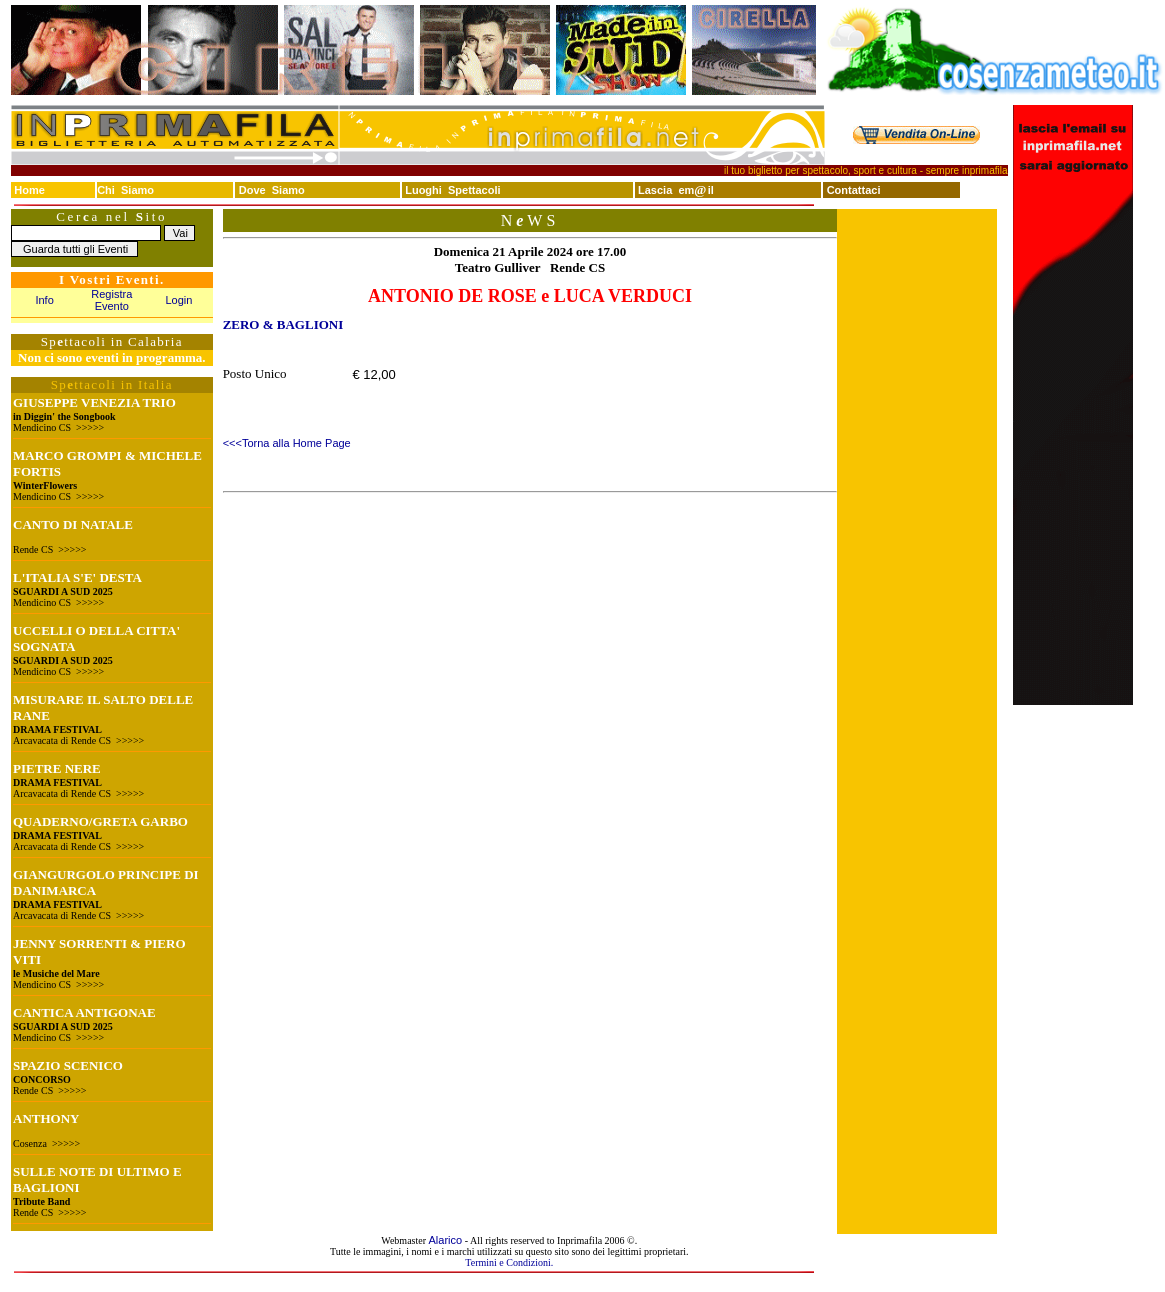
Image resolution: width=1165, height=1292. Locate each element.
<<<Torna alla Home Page (287, 443)
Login (179, 300)
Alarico (446, 1240)
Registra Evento (111, 300)
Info (44, 300)
